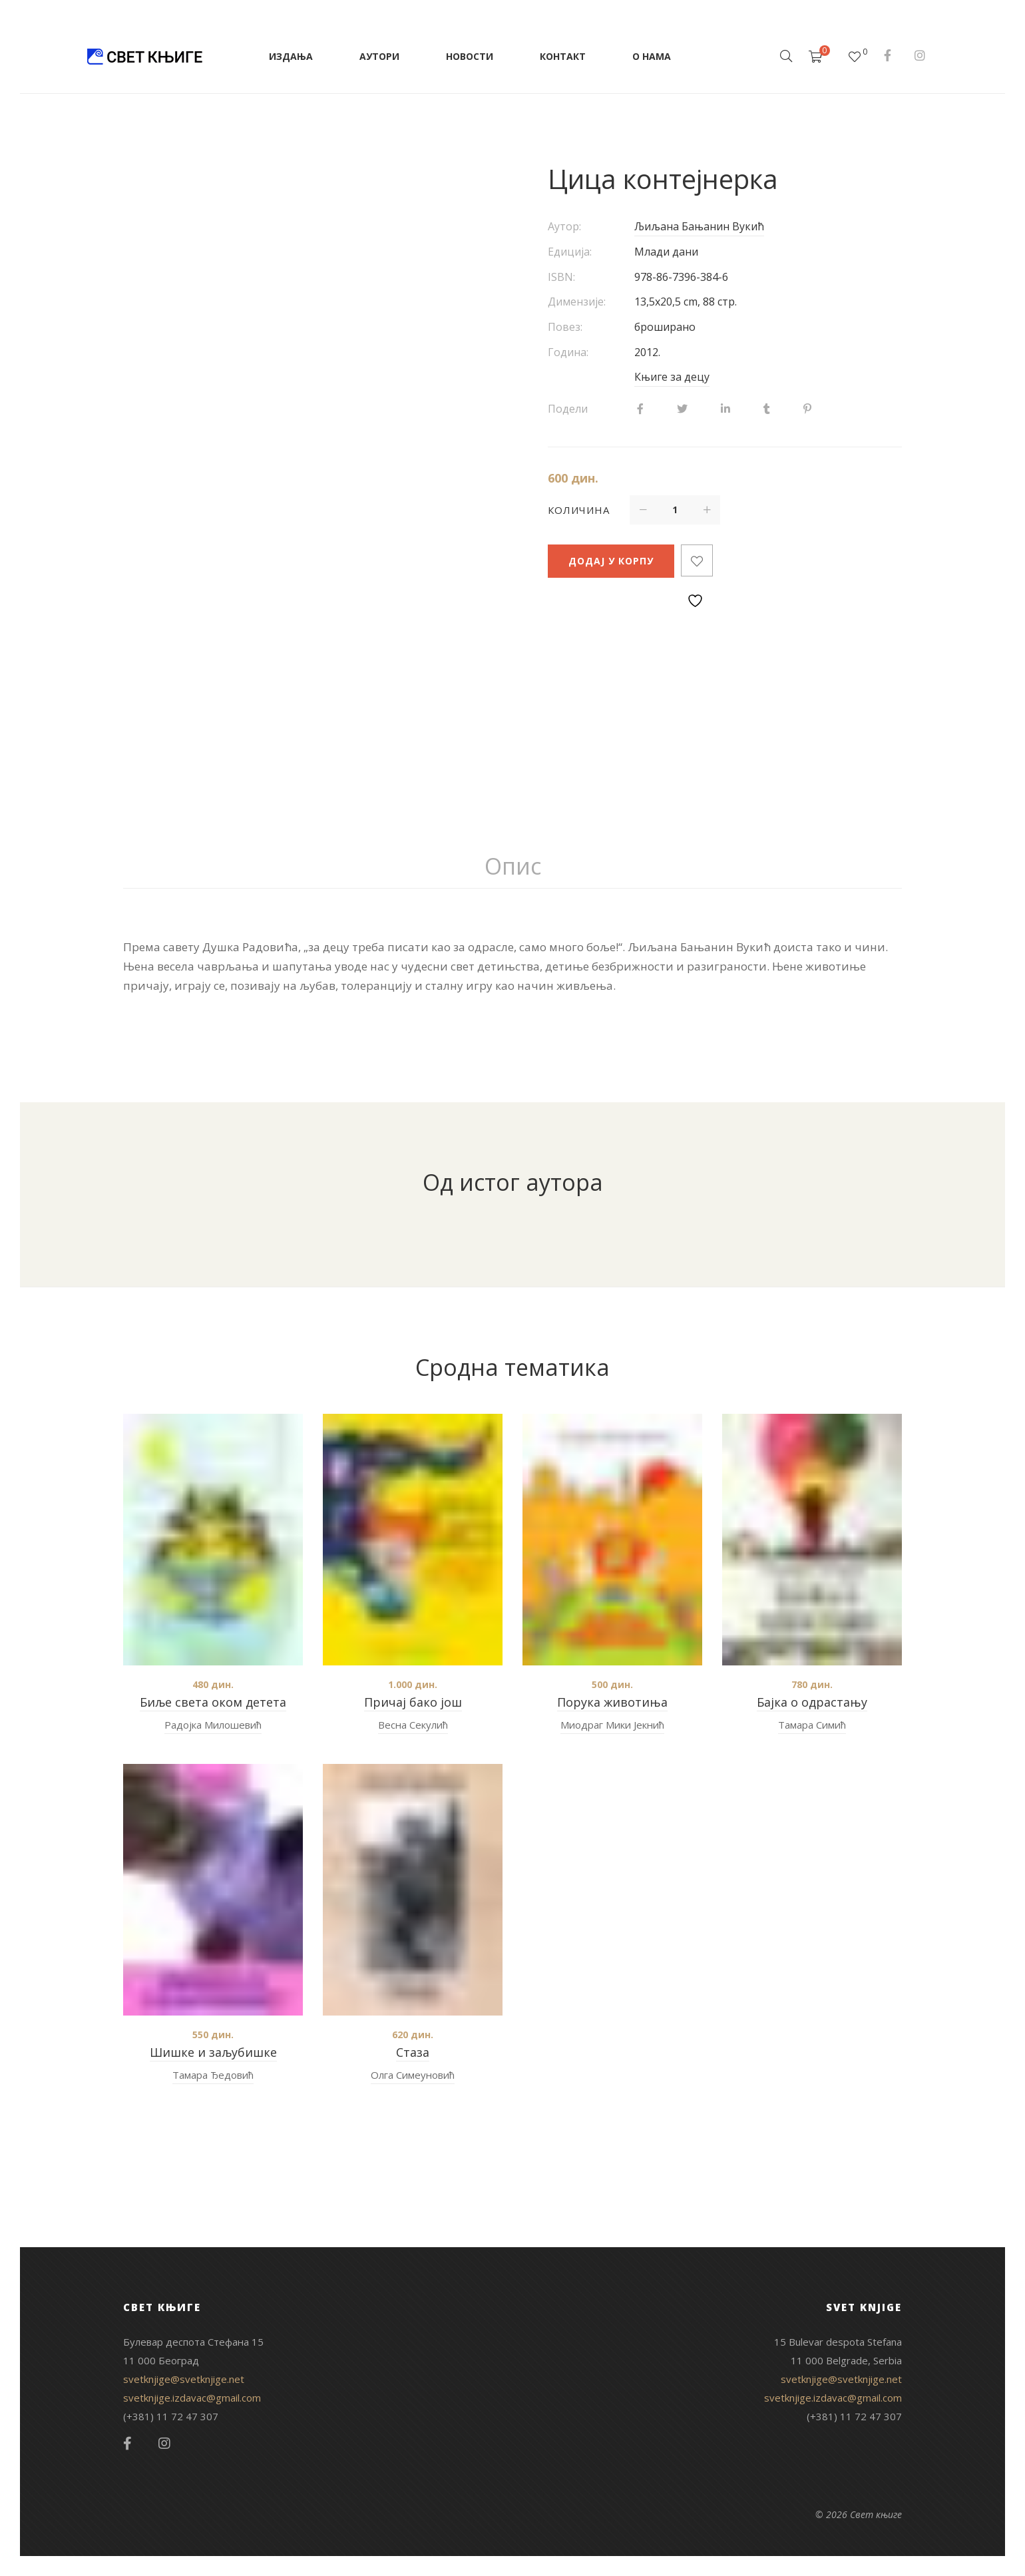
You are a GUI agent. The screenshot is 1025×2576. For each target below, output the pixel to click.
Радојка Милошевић (213, 1724)
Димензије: (577, 301)
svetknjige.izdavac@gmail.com (192, 2397)
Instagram (920, 55)
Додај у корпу (611, 560)
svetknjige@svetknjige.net (183, 2379)
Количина (579, 510)
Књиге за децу (672, 376)
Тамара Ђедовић (213, 2074)
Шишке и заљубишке (213, 2052)
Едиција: (570, 251)
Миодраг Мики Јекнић (612, 1724)
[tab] (512, 866)
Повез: (565, 327)
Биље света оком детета (213, 1702)
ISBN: (561, 277)
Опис (513, 866)
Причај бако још (413, 1702)
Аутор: (564, 226)
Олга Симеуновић (413, 2074)
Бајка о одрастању (812, 1702)
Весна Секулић (413, 1724)
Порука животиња (612, 1702)
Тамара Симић (812, 1724)
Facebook (887, 55)
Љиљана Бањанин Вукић (699, 226)
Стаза (412, 2052)
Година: (568, 352)
